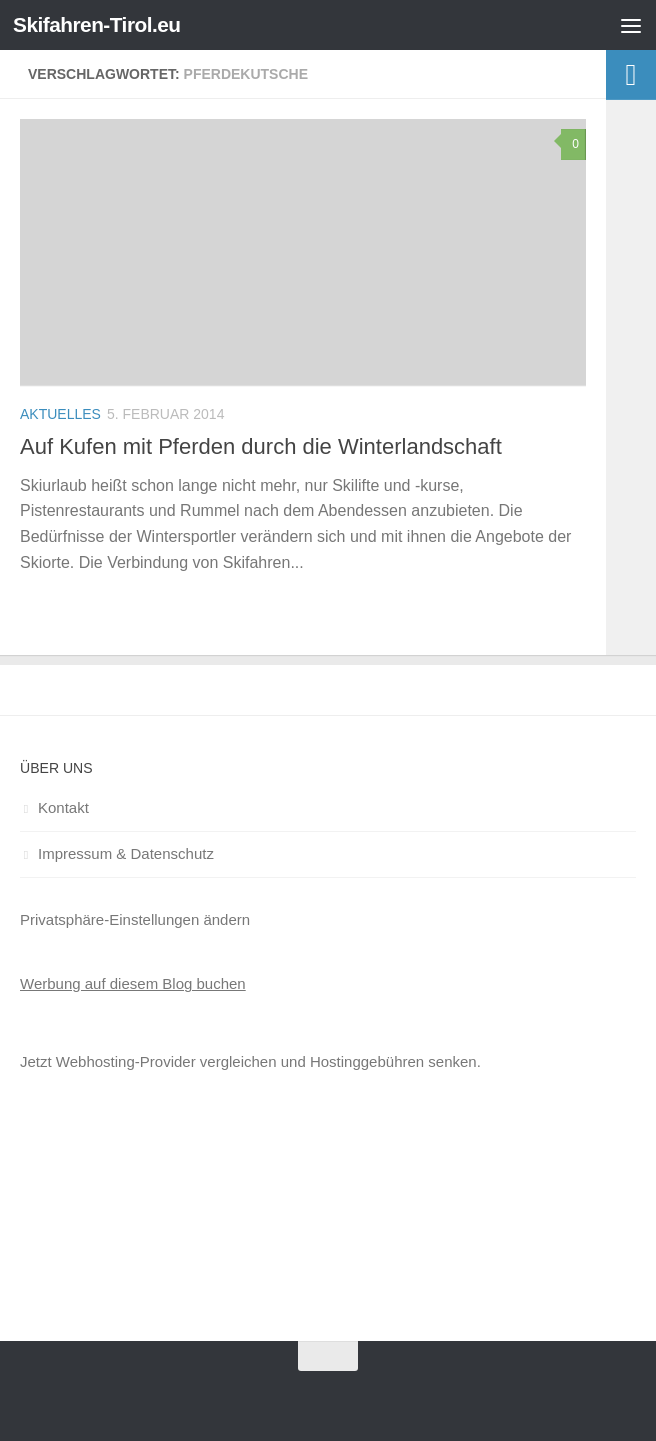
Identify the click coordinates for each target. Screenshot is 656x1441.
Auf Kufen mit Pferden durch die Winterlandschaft (261, 446)
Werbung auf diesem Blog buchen (133, 983)
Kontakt (63, 807)
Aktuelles (60, 414)
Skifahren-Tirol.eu (98, 24)
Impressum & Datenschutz (126, 853)
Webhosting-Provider (126, 1061)
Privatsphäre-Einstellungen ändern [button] (135, 919)
